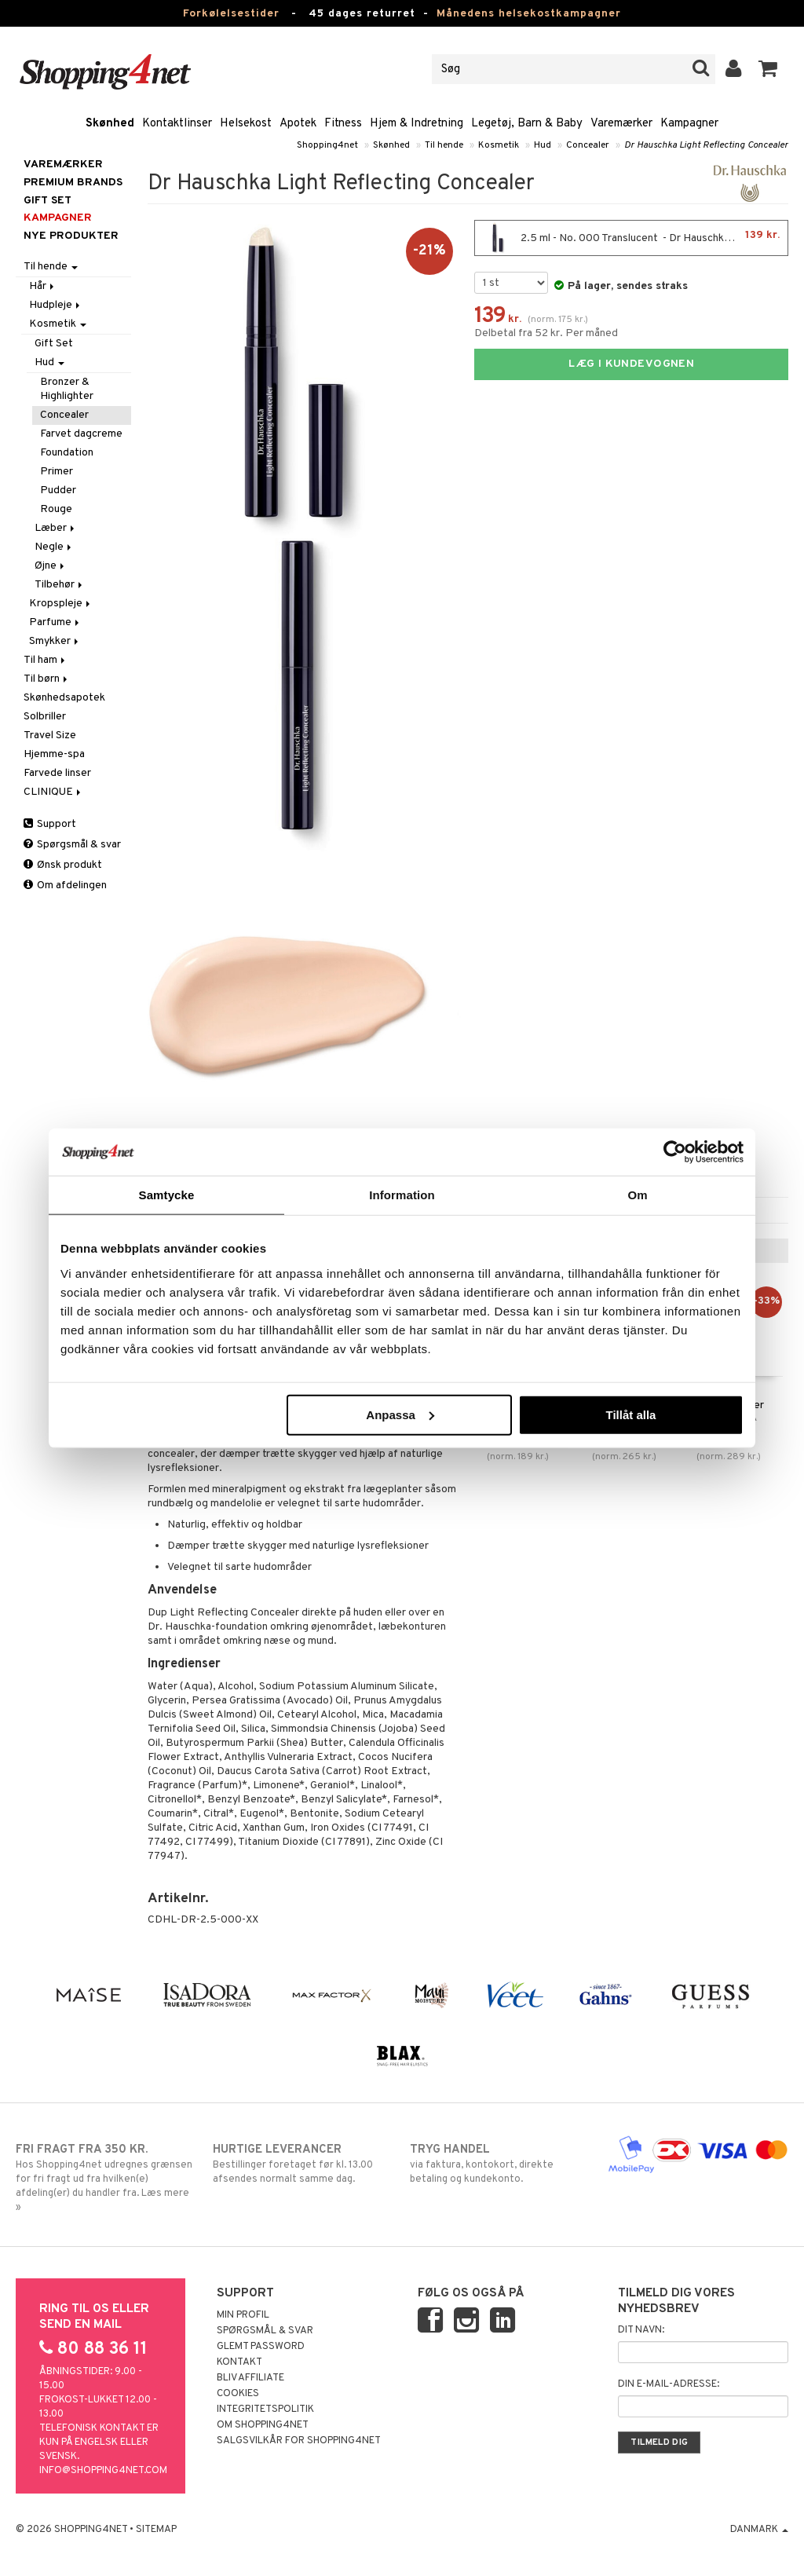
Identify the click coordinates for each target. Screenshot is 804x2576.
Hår (43, 286)
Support (50, 824)
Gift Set (54, 343)
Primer (56, 471)
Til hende (444, 145)
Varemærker (621, 123)
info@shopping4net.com (103, 2470)
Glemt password (261, 2346)
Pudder (58, 490)
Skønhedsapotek (64, 697)
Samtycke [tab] (167, 1195)
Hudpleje (55, 305)
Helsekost (246, 123)
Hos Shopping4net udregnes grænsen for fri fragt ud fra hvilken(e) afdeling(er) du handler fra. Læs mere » (106, 2178)
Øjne (51, 566)
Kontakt (239, 2362)
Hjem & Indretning (416, 123)
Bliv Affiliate (250, 2378)
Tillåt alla (630, 1414)
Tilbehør (60, 584)
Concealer (587, 145)
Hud (542, 145)
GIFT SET (47, 200)
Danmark (759, 2529)
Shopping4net (327, 145)
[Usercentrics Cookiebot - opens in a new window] (675, 1152)
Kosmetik (498, 145)
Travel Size (50, 735)
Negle (54, 547)
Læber (56, 528)
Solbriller (45, 716)
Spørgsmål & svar (72, 844)
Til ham (46, 660)
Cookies (238, 2394)
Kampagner (689, 123)
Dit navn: (641, 2330)
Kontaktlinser (177, 123)
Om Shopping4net (263, 2425)
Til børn (47, 679)
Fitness (343, 123)
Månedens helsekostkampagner (529, 13)
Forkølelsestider (231, 13)
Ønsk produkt (63, 865)
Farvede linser (57, 773)
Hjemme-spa (54, 754)
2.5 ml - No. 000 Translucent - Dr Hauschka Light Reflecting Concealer (635, 238)
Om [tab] (637, 1195)
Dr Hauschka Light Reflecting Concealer (706, 145)
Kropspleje (61, 603)
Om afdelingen (65, 885)
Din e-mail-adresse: (668, 2384)
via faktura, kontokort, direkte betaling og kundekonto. (500, 2164)
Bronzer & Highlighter (66, 389)
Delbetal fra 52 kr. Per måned (546, 333)
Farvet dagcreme (81, 434)
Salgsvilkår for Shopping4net (299, 2441)
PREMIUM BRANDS (73, 182)
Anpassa (400, 1414)
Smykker (55, 641)
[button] (768, 69)
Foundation (66, 452)
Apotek (298, 123)
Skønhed (110, 123)
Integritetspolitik (265, 2409)
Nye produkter (71, 236)
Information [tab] (402, 1195)
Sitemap (156, 2529)
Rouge (56, 509)
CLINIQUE (53, 792)
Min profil (243, 2315)
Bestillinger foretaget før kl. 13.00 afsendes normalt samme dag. (303, 2164)
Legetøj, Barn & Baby (527, 123)
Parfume (55, 622)
